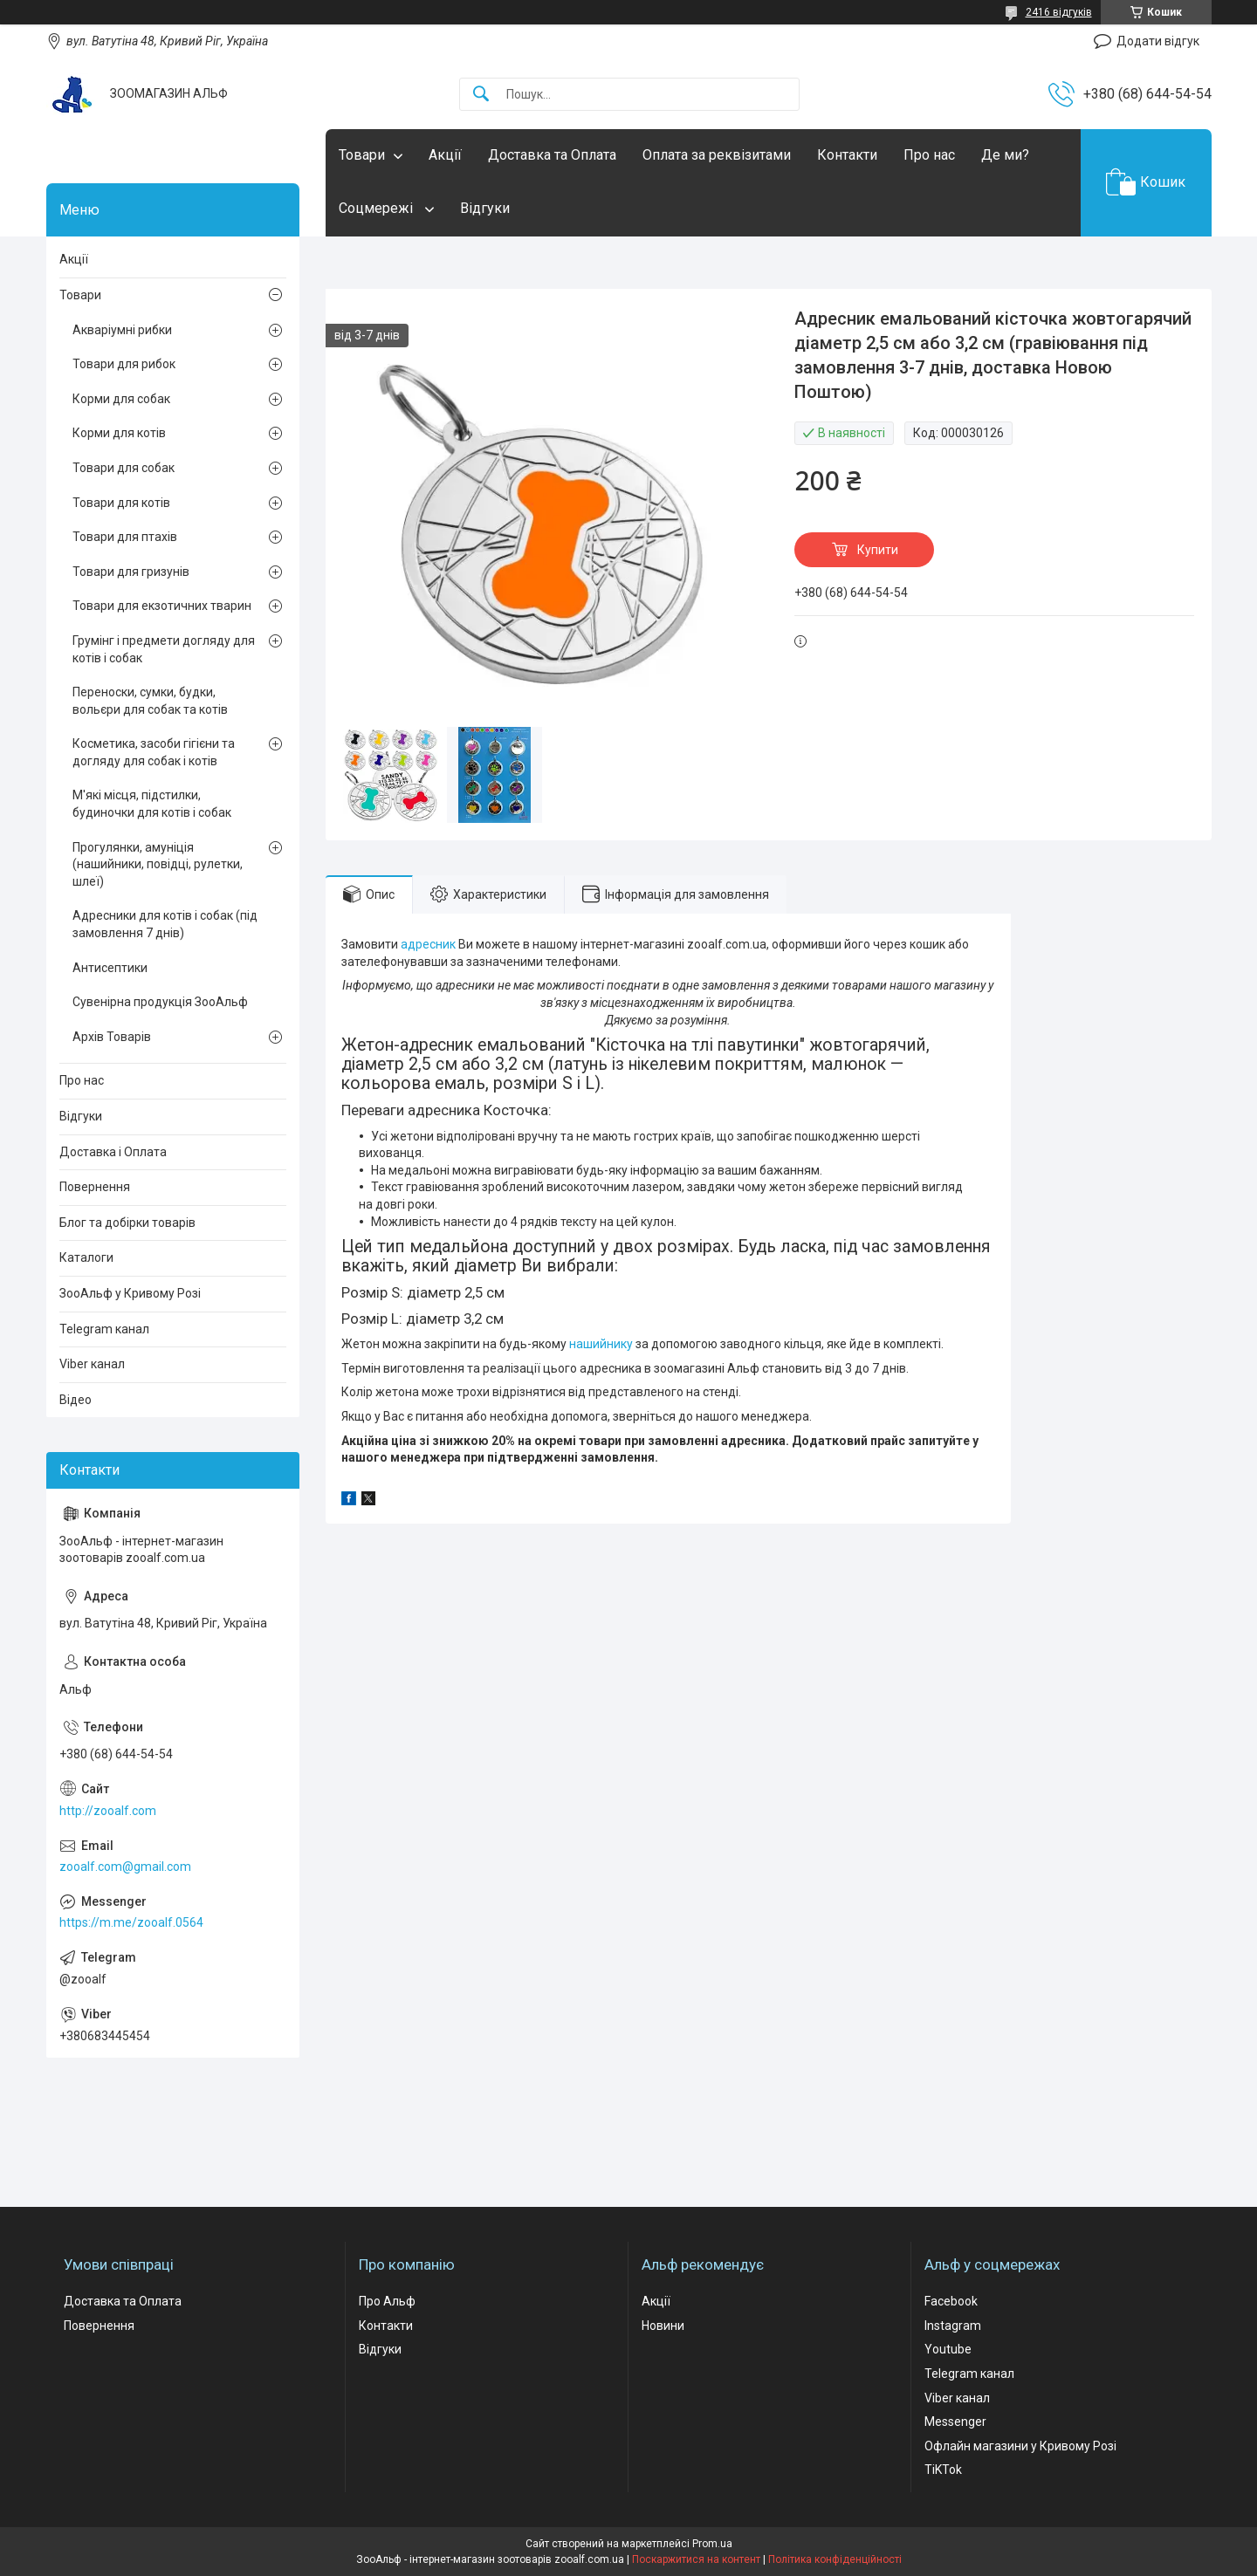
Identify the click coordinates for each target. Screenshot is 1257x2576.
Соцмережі (377, 208)
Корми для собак (121, 399)
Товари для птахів (124, 537)
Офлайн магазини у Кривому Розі (1020, 2446)
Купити (877, 550)
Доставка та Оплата (552, 155)
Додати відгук (1157, 41)
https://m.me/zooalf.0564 (131, 1922)
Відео (75, 1400)
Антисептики (110, 968)
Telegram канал (104, 1329)
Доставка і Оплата (113, 1152)
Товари (362, 155)
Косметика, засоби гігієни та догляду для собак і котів (153, 752)
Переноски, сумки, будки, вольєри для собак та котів (150, 700)
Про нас (929, 155)
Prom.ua (712, 2544)
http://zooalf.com (107, 1811)
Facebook (951, 2301)
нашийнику (601, 1344)
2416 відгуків (1059, 12)
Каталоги (86, 1257)
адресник (428, 944)
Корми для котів (119, 433)
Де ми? (1005, 155)
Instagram (952, 2326)
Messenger (955, 2422)
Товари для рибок (123, 364)
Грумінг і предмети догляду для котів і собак (163, 649)
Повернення (94, 1187)
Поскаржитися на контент (696, 2559)
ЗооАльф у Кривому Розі (130, 1293)
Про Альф (387, 2301)
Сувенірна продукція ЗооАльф (160, 1002)
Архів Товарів (111, 1037)
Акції (445, 155)
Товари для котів (121, 503)
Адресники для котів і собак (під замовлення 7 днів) (165, 924)
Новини (663, 2326)
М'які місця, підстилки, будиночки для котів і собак (151, 803)
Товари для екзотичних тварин (161, 606)
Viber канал (92, 1364)
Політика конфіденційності (835, 2559)
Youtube (948, 2349)
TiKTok (943, 2470)
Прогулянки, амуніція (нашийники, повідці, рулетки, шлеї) (157, 864)
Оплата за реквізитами (716, 155)
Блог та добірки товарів (127, 1223)
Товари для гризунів (130, 572)
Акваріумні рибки (122, 330)
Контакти (847, 155)
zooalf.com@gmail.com (125, 1867)
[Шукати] (481, 94)
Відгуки (485, 208)
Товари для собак (123, 468)
